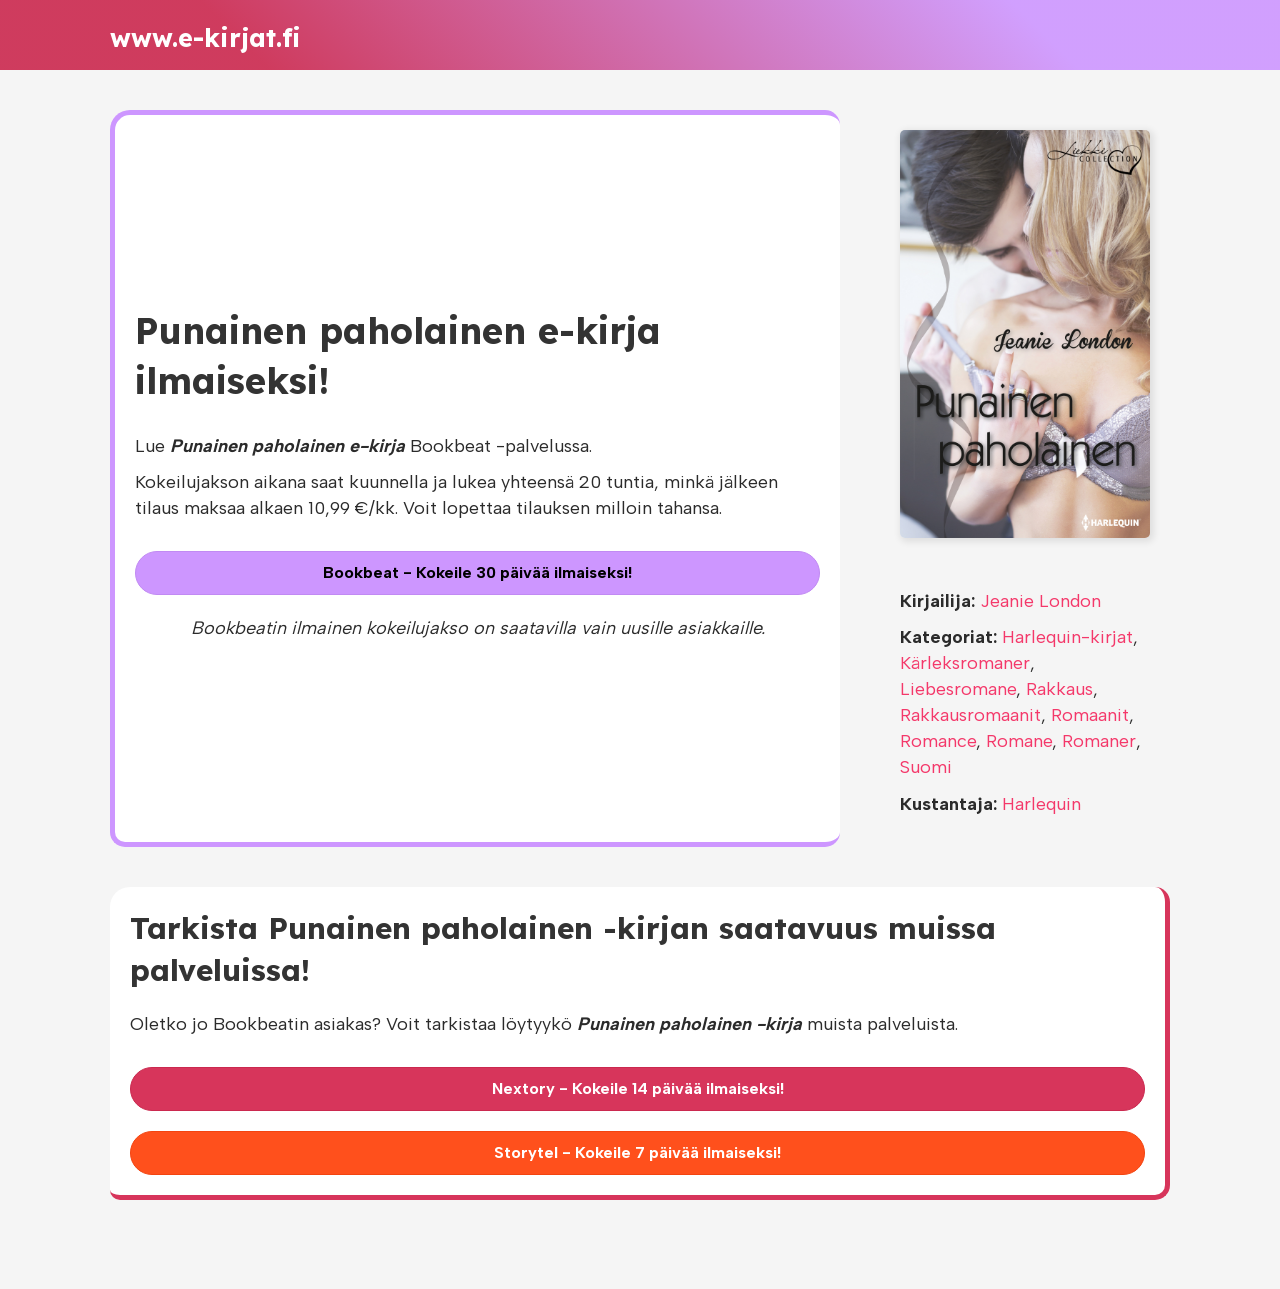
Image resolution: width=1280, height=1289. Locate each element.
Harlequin (1041, 804)
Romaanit (1090, 715)
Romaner (1099, 741)
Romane (1019, 741)
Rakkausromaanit (970, 715)
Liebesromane (958, 689)
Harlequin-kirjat (1067, 637)
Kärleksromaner (965, 663)
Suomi (926, 767)
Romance (938, 741)
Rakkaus (1059, 689)
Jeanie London (1040, 601)
